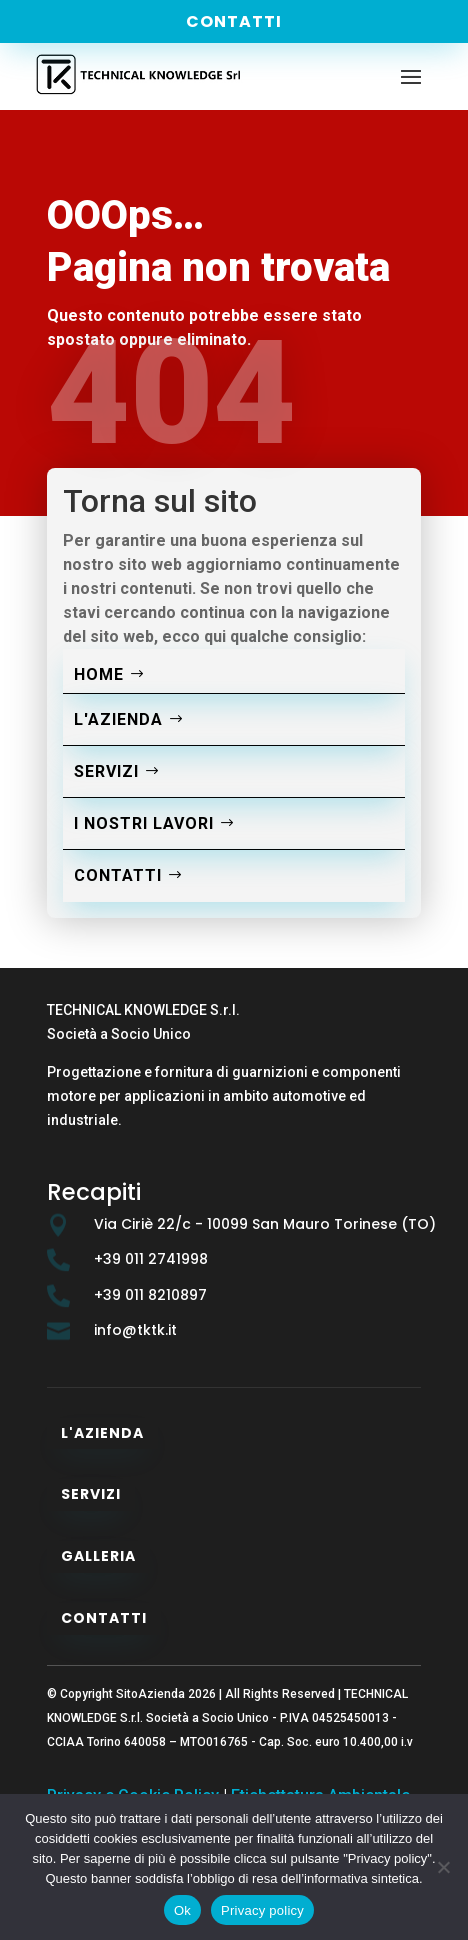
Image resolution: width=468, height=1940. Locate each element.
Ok (182, 1910)
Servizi (106, 771)
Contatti (234, 21)
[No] (443, 1867)
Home (99, 674)
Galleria (98, 1556)
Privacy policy (262, 1910)
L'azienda (118, 719)
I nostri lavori (144, 823)
